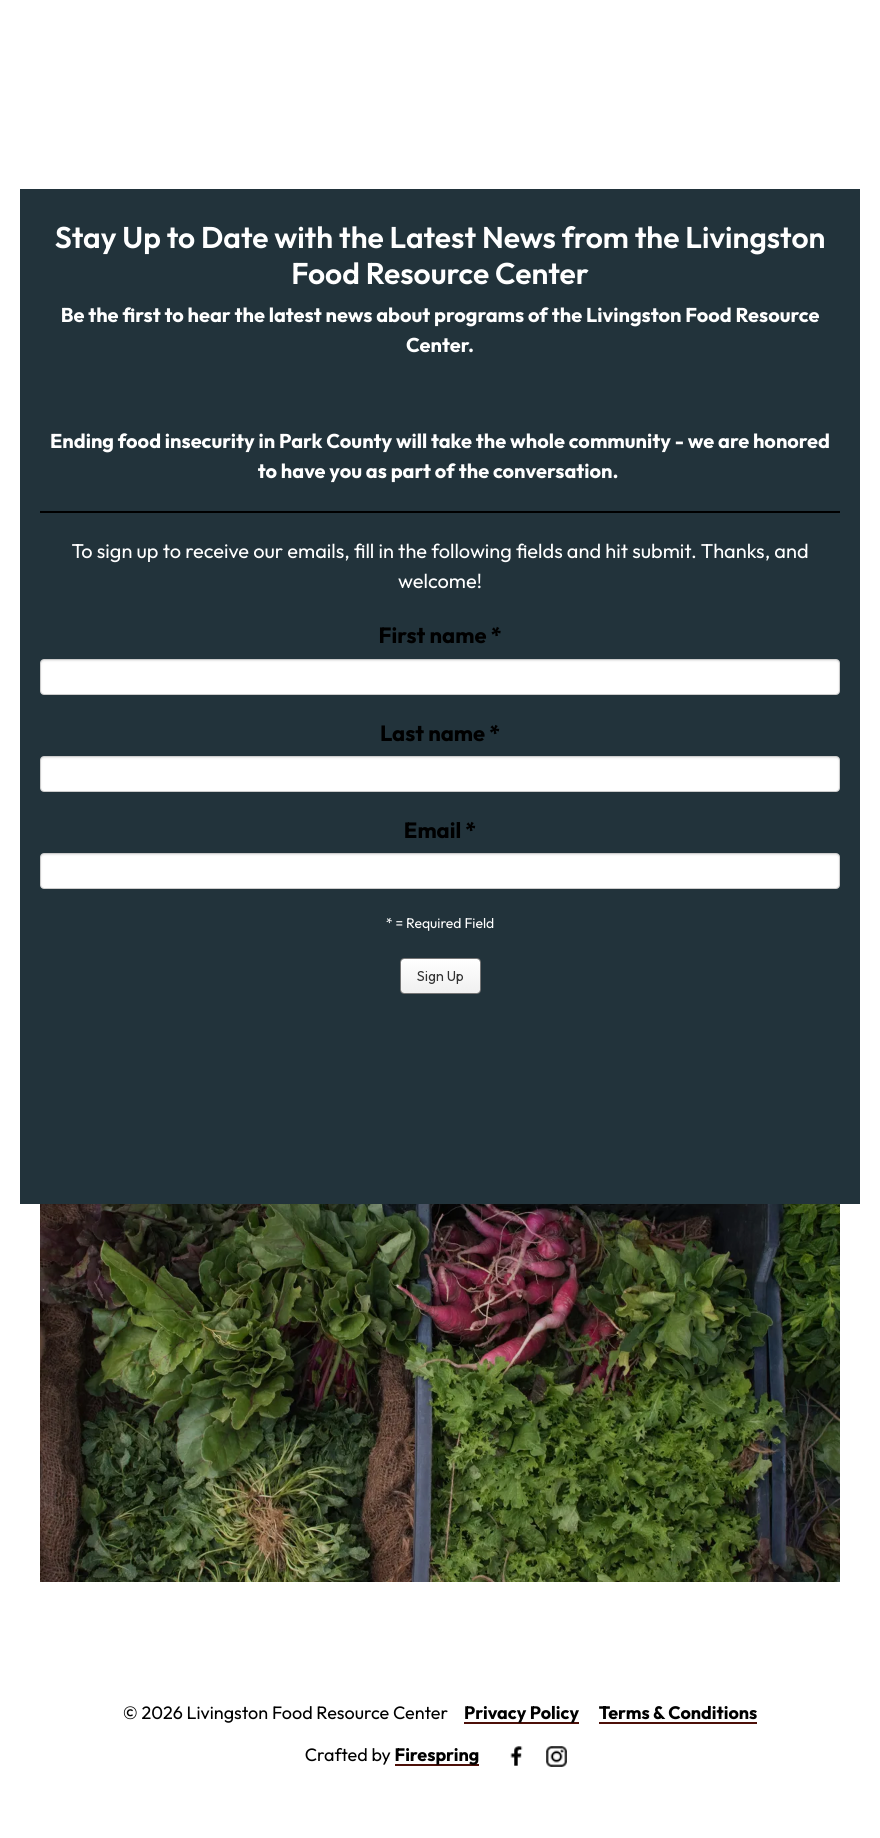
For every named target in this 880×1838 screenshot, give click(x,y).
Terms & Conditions (678, 1712)
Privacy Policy (521, 1712)
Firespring (437, 1754)
